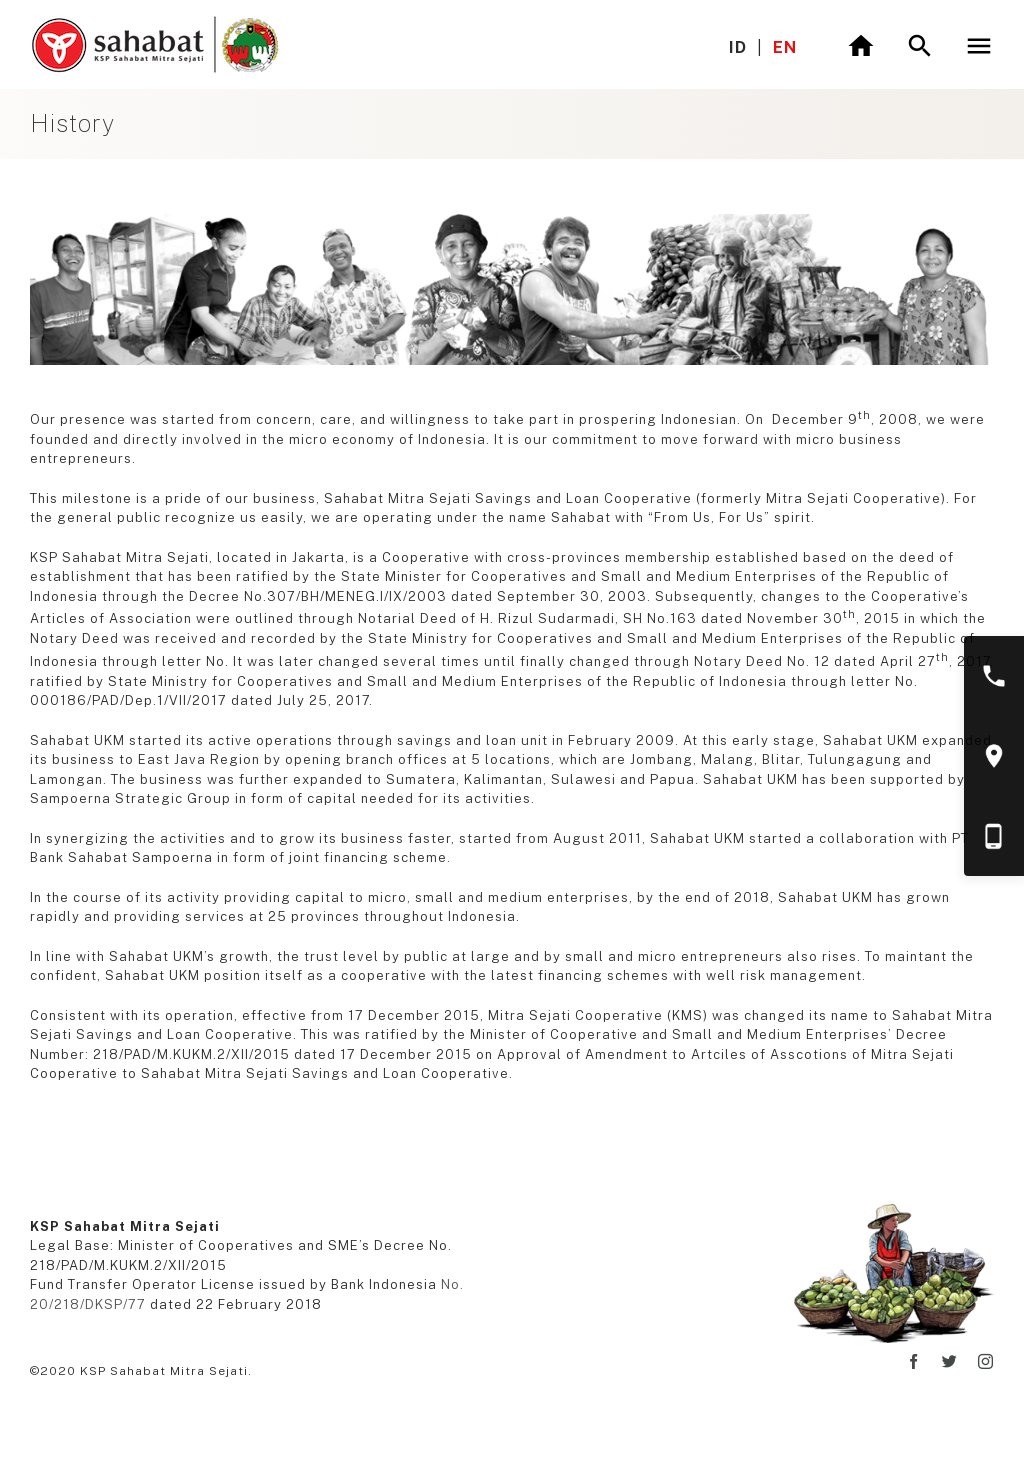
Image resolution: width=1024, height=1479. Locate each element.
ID (738, 47)
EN (785, 47)
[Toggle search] (920, 46)
